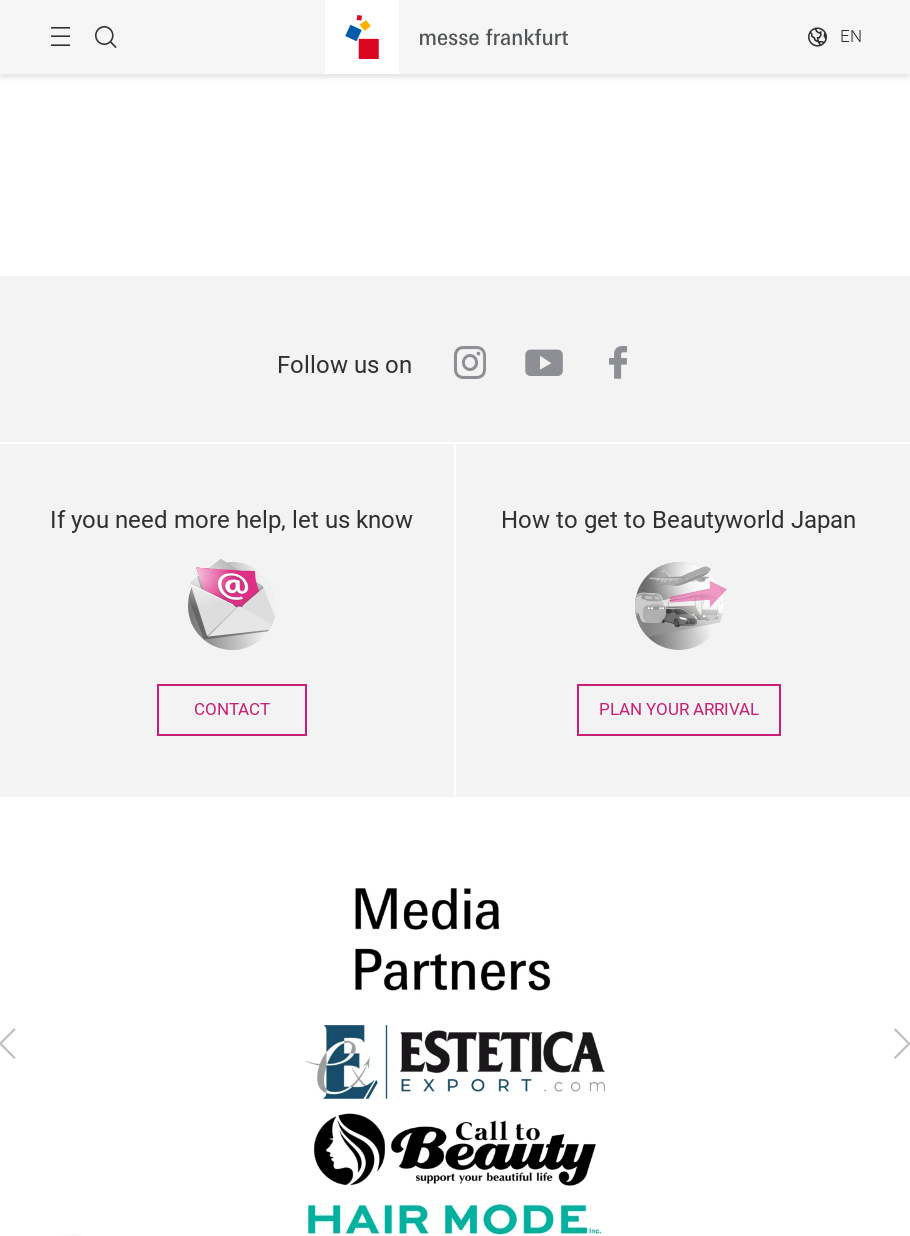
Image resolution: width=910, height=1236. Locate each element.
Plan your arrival (679, 709)
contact (232, 709)
